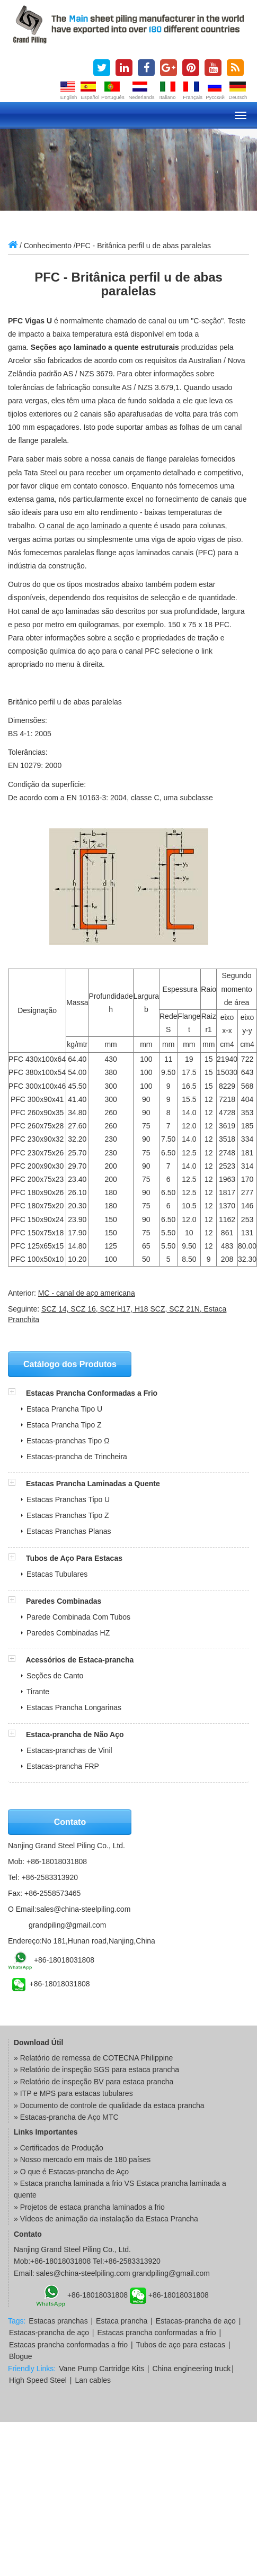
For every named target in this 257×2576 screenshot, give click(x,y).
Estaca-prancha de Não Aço (75, 1734)
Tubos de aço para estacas (180, 2344)
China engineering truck (191, 2368)
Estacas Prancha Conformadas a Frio (91, 1393)
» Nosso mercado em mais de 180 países (82, 2159)
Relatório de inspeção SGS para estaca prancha (99, 2069)
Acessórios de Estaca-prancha (79, 1660)
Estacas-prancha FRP (62, 1766)
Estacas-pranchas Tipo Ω (68, 1440)
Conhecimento (48, 245)
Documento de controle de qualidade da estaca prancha (112, 2105)
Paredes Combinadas (63, 1601)
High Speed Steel (38, 2380)
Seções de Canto (54, 1675)
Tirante (37, 1691)
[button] (17, 1393)
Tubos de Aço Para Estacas (74, 1558)
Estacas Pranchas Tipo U (68, 1499)
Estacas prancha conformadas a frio (156, 2332)
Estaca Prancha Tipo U (64, 1409)
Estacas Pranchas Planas (68, 1531)
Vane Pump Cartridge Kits (101, 2368)
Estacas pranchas (58, 2321)
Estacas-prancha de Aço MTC (69, 2117)
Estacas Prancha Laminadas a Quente (93, 1483)
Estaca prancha (121, 2321)
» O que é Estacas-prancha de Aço (71, 2171)
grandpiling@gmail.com (68, 1925)
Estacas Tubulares (56, 1574)
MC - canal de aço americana (86, 1293)
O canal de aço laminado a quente (95, 525)
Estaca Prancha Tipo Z (64, 1425)
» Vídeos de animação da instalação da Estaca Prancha (106, 2219)
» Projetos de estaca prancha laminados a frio (89, 2207)
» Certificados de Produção (58, 2148)
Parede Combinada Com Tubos (78, 1617)
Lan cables (93, 2380)
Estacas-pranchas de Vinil (69, 1750)
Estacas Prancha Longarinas (73, 1707)
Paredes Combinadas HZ (68, 1633)
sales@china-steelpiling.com (84, 1909)
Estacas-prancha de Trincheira (76, 1456)
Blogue (20, 2356)
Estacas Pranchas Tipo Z (67, 1515)
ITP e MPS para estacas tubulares (76, 2093)
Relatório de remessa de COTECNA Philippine (96, 2058)
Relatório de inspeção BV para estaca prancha (97, 2081)
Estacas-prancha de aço (196, 2321)
